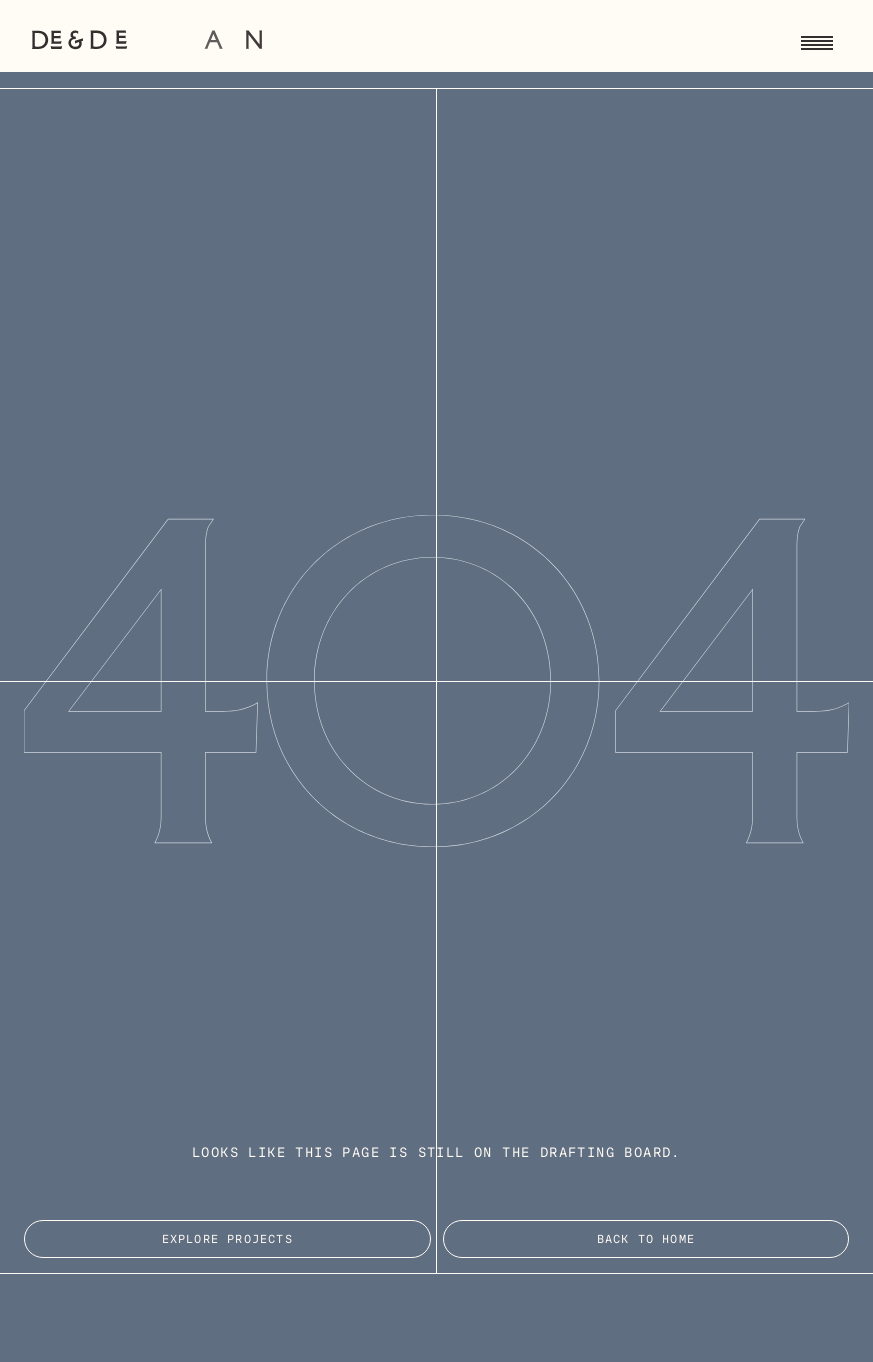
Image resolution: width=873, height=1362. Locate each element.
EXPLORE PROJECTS (227, 1240)
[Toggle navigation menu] (817, 40)
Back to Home (646, 1240)
